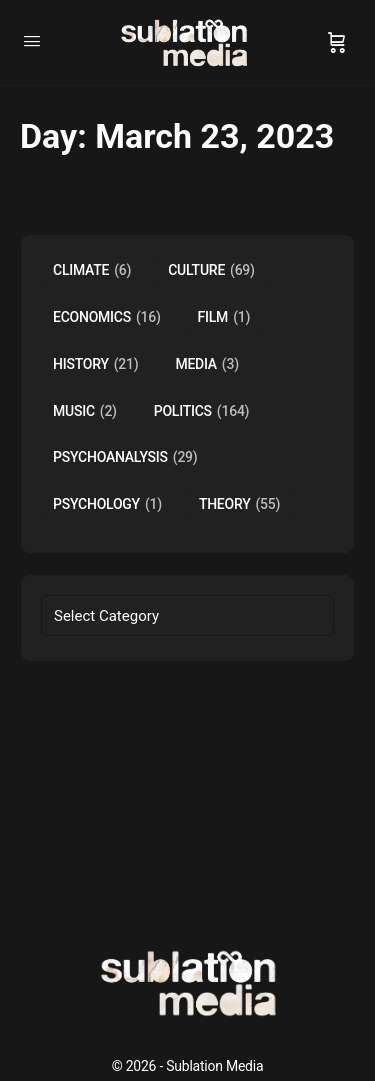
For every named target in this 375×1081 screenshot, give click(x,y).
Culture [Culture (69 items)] (211, 270)
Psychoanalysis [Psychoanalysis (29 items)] (125, 457)
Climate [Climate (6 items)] (92, 270)
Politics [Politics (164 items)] (202, 411)
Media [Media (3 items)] (206, 364)
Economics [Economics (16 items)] (107, 317)
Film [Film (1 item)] (224, 317)
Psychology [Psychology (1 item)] (107, 504)
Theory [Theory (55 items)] (239, 504)
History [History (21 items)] (95, 364)
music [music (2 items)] (85, 411)
